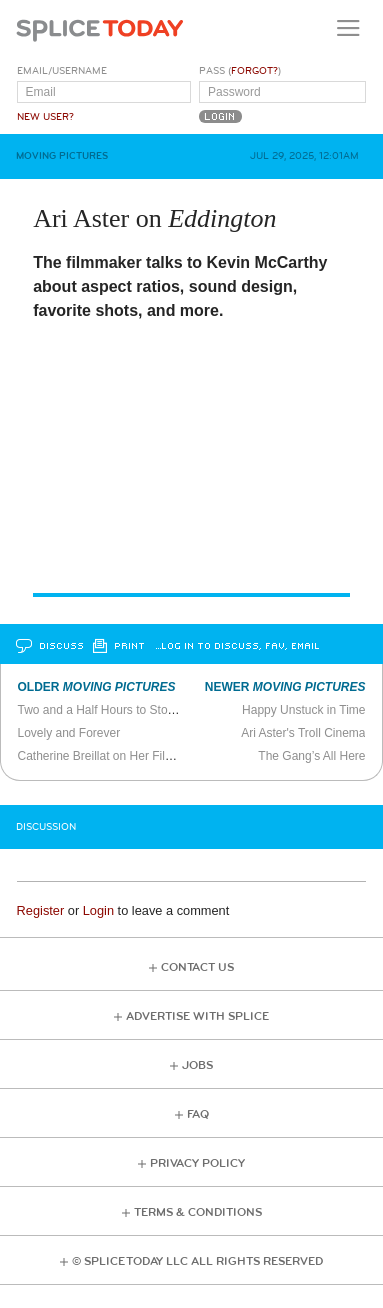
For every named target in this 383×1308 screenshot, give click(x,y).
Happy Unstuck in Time (303, 710)
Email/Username (62, 71)
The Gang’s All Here (311, 756)
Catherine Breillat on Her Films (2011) (117, 756)
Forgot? (254, 71)
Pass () (240, 71)
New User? (45, 117)
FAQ (198, 1114)
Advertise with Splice (197, 1016)
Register (41, 910)
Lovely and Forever (68, 733)
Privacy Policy (197, 1163)
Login (98, 910)
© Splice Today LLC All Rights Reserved (197, 1261)
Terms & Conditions (198, 1212)
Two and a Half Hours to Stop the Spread (126, 710)
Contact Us (197, 967)
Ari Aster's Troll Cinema (303, 733)
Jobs (197, 1065)
